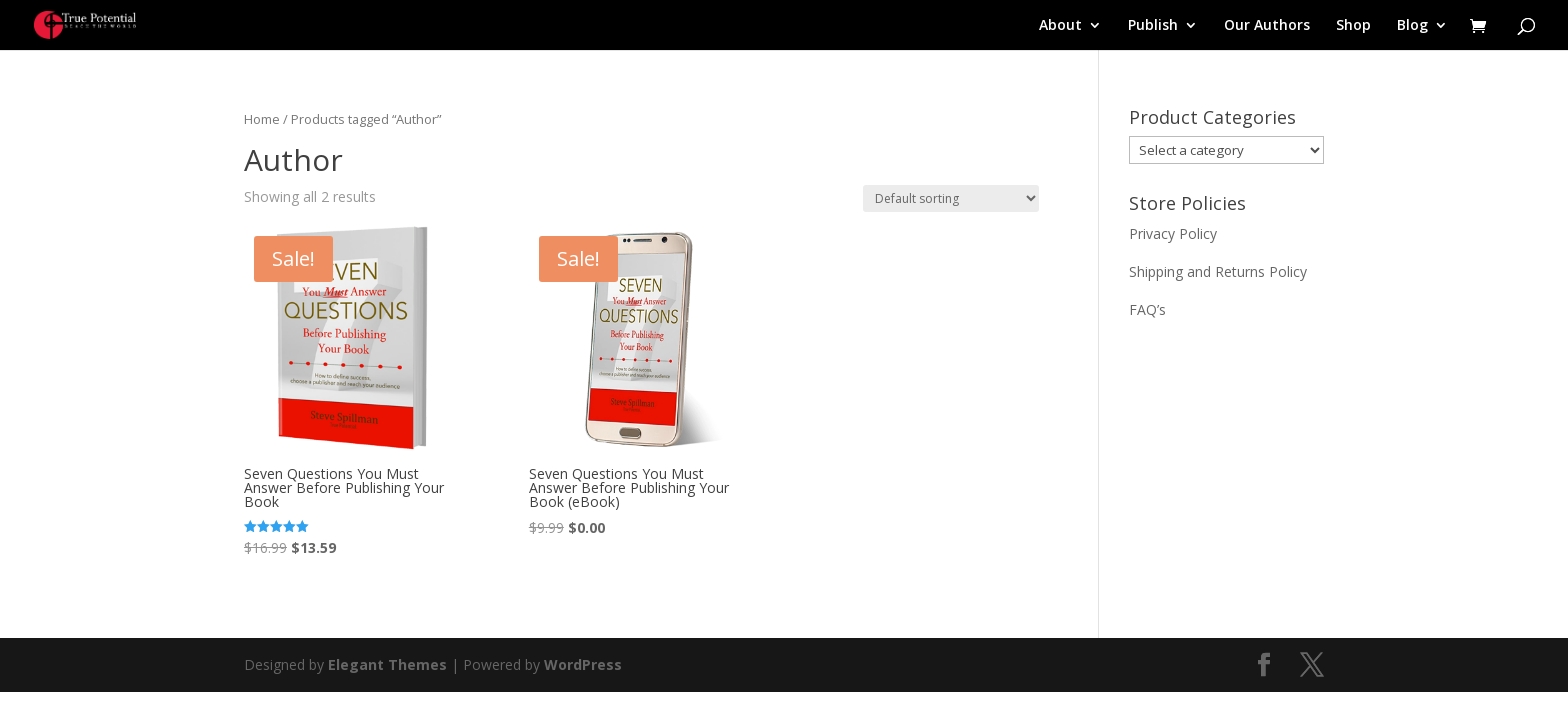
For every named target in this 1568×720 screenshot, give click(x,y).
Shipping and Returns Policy (1218, 271)
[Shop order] (951, 198)
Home (262, 119)
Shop (1353, 26)
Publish (1153, 26)
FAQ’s (1147, 309)
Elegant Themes (387, 664)
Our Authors (1267, 26)
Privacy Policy (1173, 233)
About (1060, 26)
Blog (1412, 26)
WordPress (583, 664)
